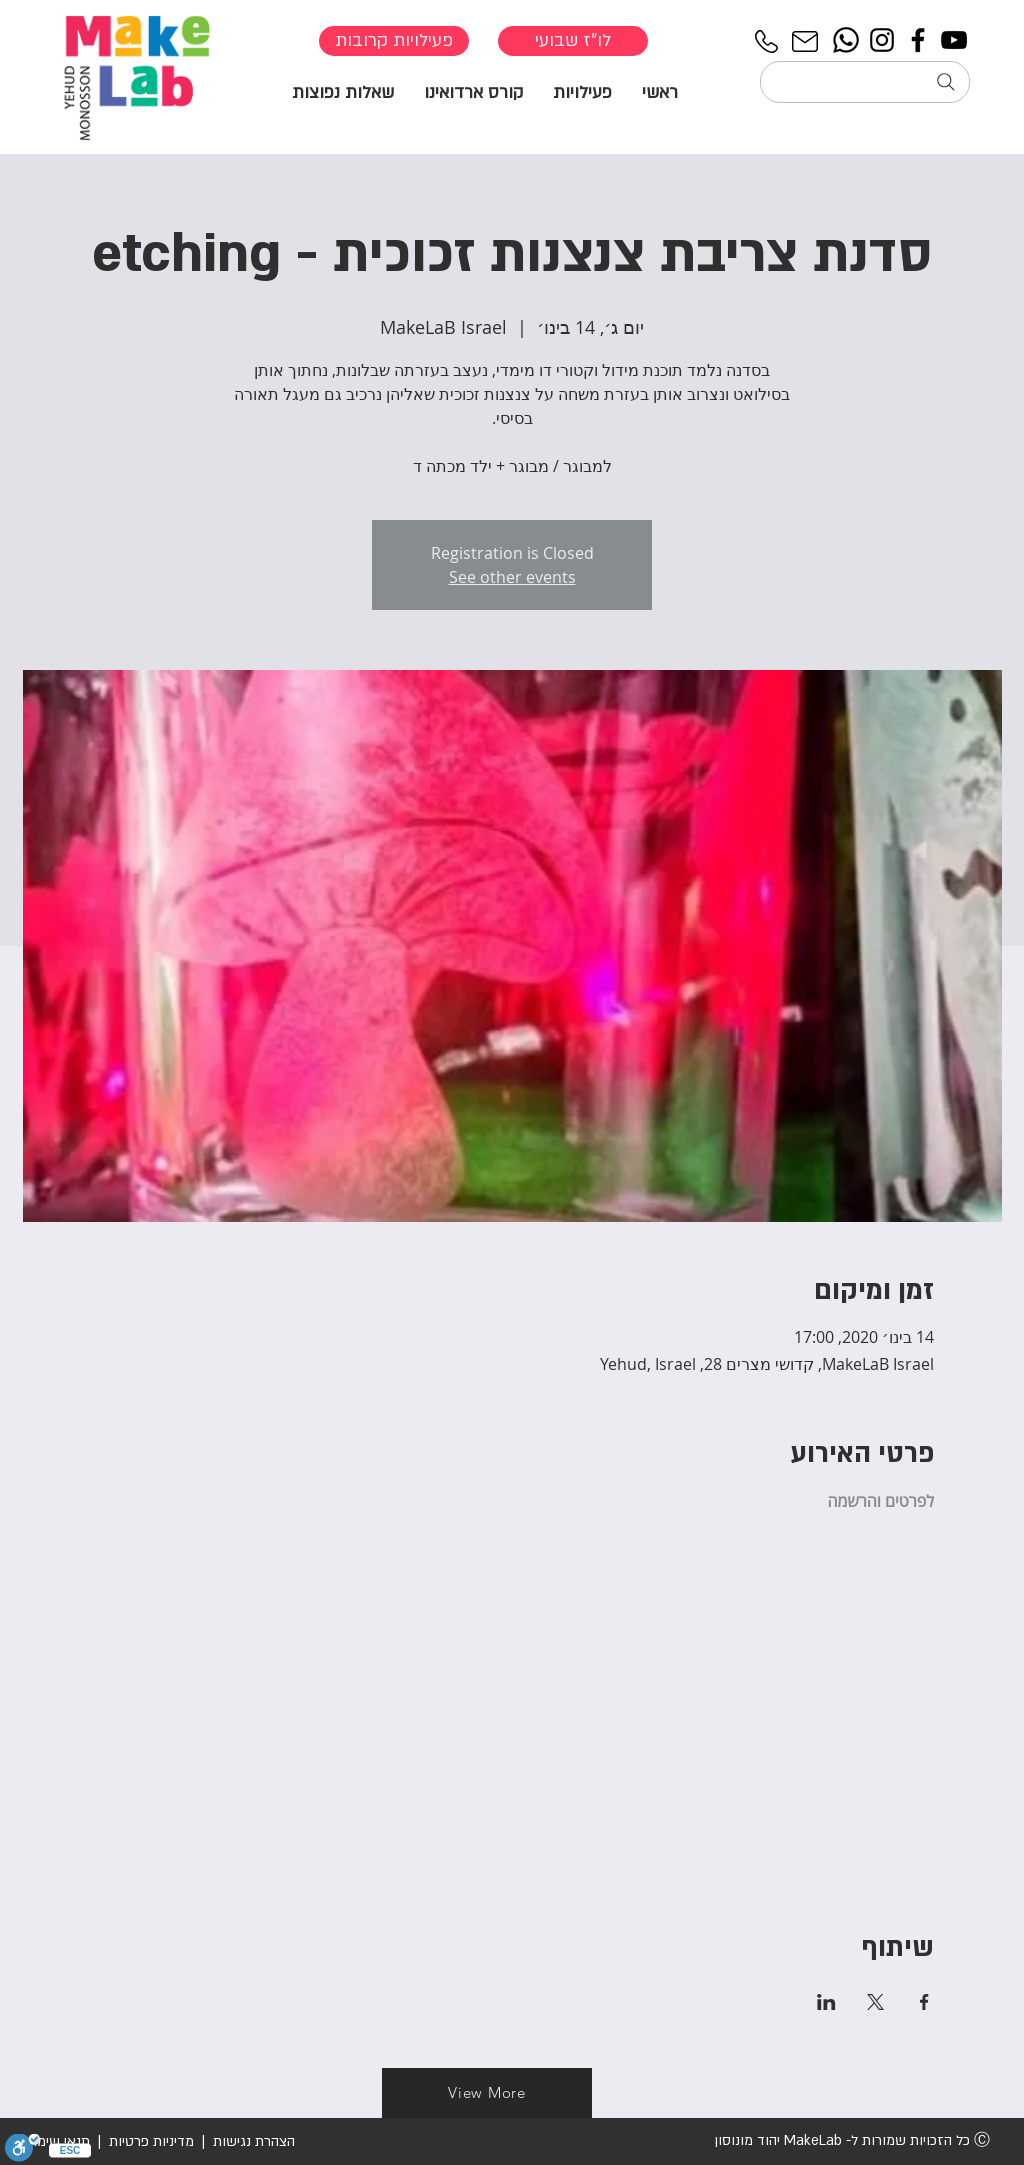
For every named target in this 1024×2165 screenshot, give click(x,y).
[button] (582, 91)
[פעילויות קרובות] (394, 41)
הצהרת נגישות (252, 2141)
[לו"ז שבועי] (573, 41)
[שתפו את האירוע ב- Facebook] (924, 2002)
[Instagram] (882, 40)
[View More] (487, 2093)
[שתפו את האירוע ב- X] (875, 2002)
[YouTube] (954, 40)
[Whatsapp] (846, 40)
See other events (512, 577)
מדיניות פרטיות (151, 2141)
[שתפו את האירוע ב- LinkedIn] (826, 2002)
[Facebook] (918, 40)
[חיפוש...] (865, 82)
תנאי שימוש (56, 2141)
